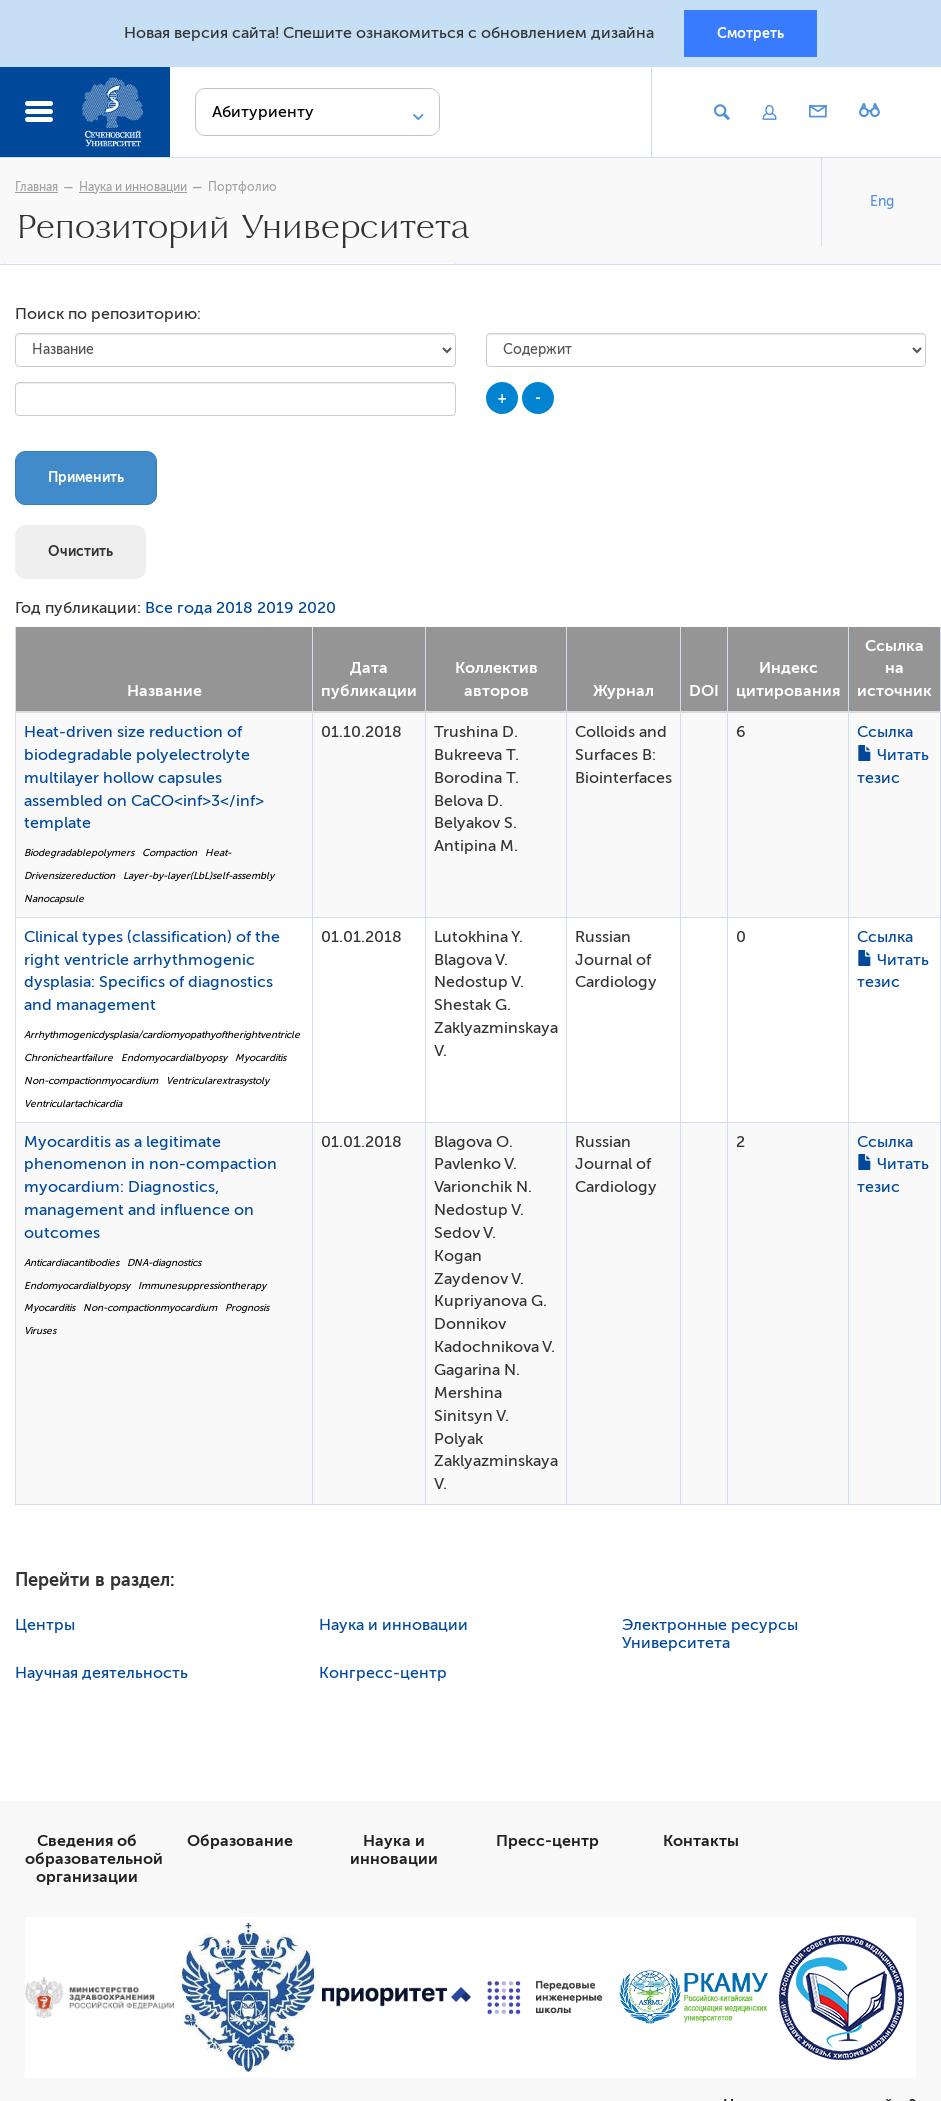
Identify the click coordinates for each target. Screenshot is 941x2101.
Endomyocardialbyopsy (174, 1057)
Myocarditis (260, 1057)
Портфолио (242, 187)
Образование (240, 1841)
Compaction (169, 852)
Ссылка (885, 732)
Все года (178, 608)
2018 (234, 608)
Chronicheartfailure (68, 1057)
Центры (45, 1625)
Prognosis (247, 1307)
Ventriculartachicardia (73, 1103)
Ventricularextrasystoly (217, 1080)
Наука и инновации (133, 187)
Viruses (40, 1330)
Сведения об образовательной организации (94, 1859)
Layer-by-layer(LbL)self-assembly (198, 875)
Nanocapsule (54, 898)
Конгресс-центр (383, 1673)
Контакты (701, 1841)
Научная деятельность (101, 1673)
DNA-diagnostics (164, 1262)
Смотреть (750, 33)
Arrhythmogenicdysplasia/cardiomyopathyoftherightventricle (162, 1034)
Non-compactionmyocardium (91, 1080)
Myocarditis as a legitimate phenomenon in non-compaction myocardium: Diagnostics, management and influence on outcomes (150, 1187)
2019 (275, 608)
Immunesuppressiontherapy (202, 1285)
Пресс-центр (547, 1841)
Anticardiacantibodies (71, 1262)
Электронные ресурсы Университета (710, 1634)
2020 (317, 608)
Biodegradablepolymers (79, 852)
